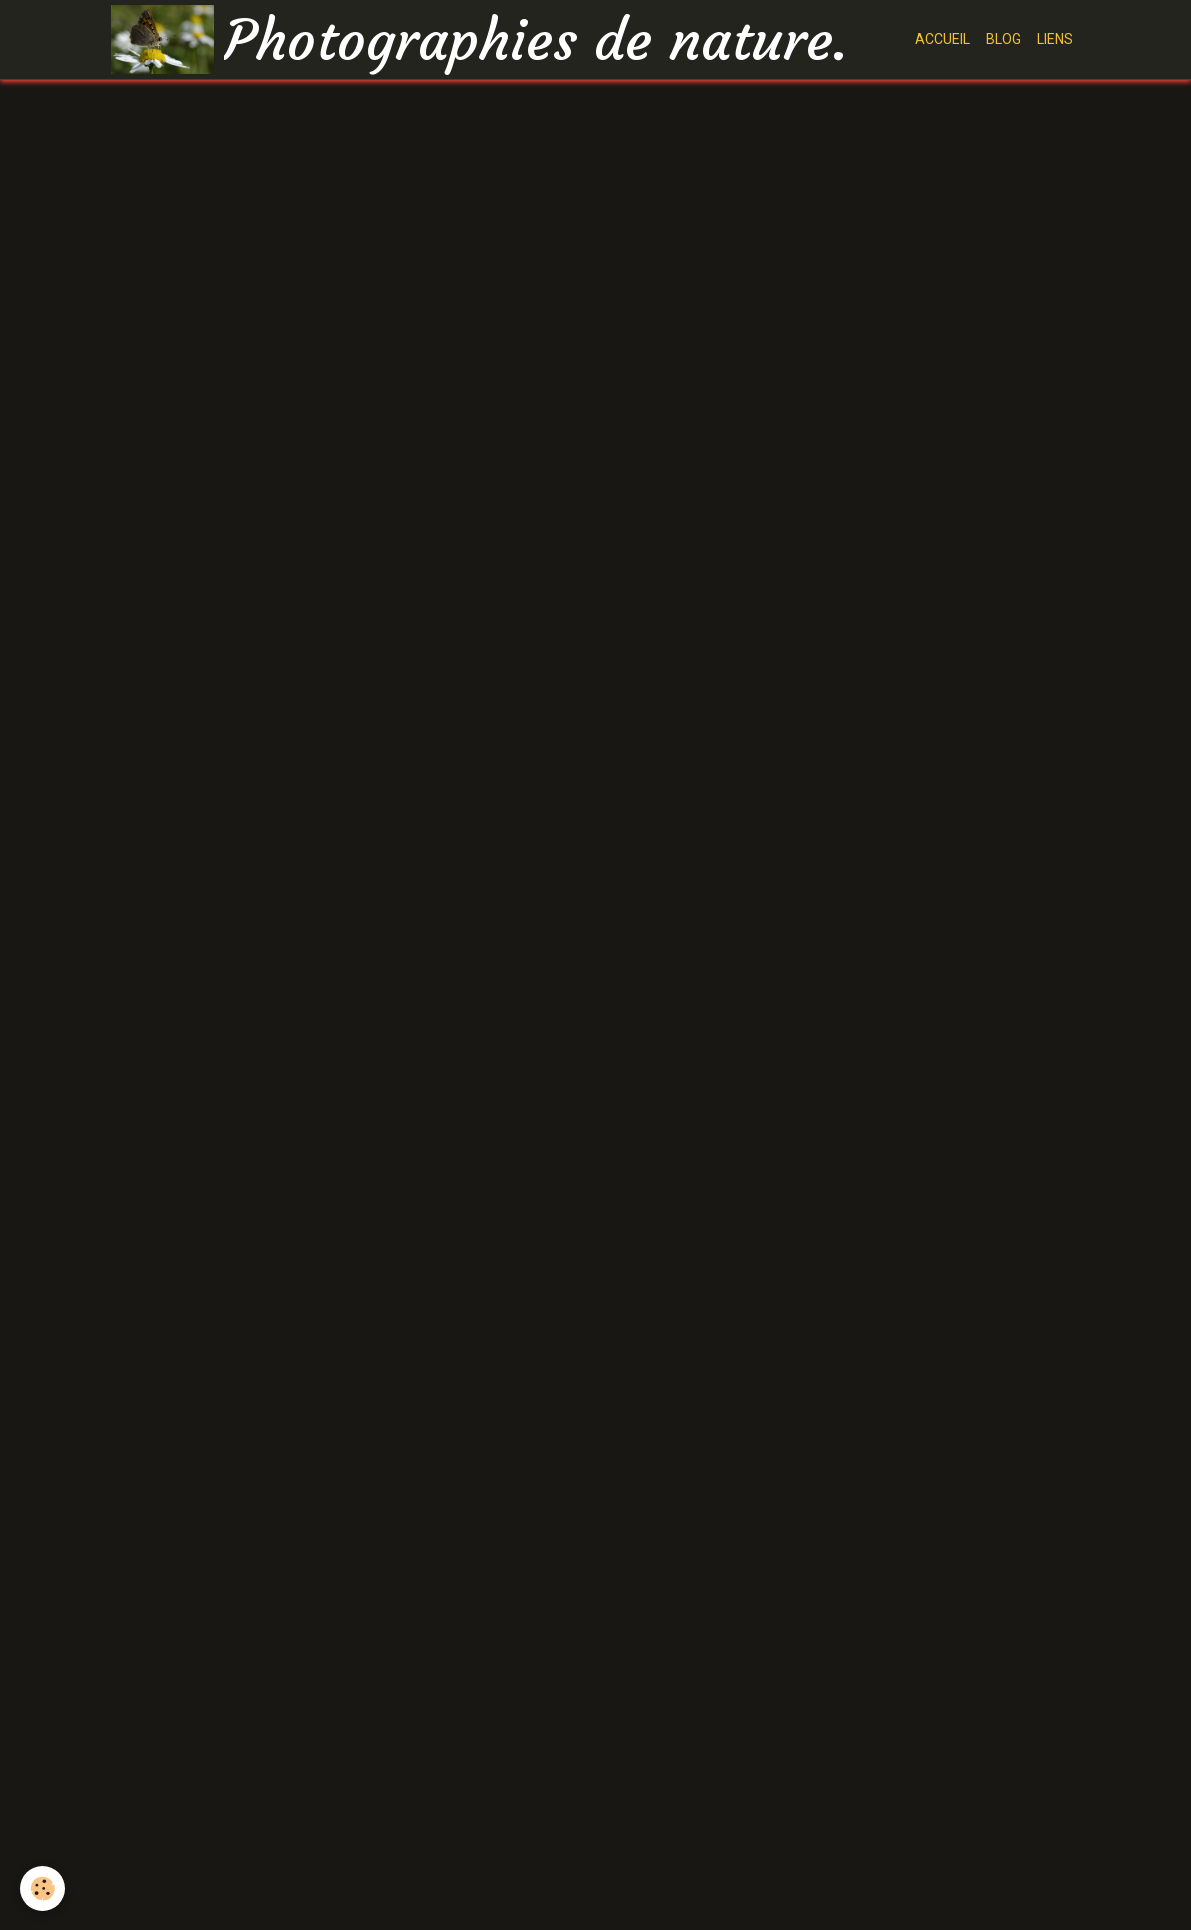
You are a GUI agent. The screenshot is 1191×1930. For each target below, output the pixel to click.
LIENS (1055, 39)
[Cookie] (42, 1888)
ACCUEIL (942, 39)
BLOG (1003, 39)
